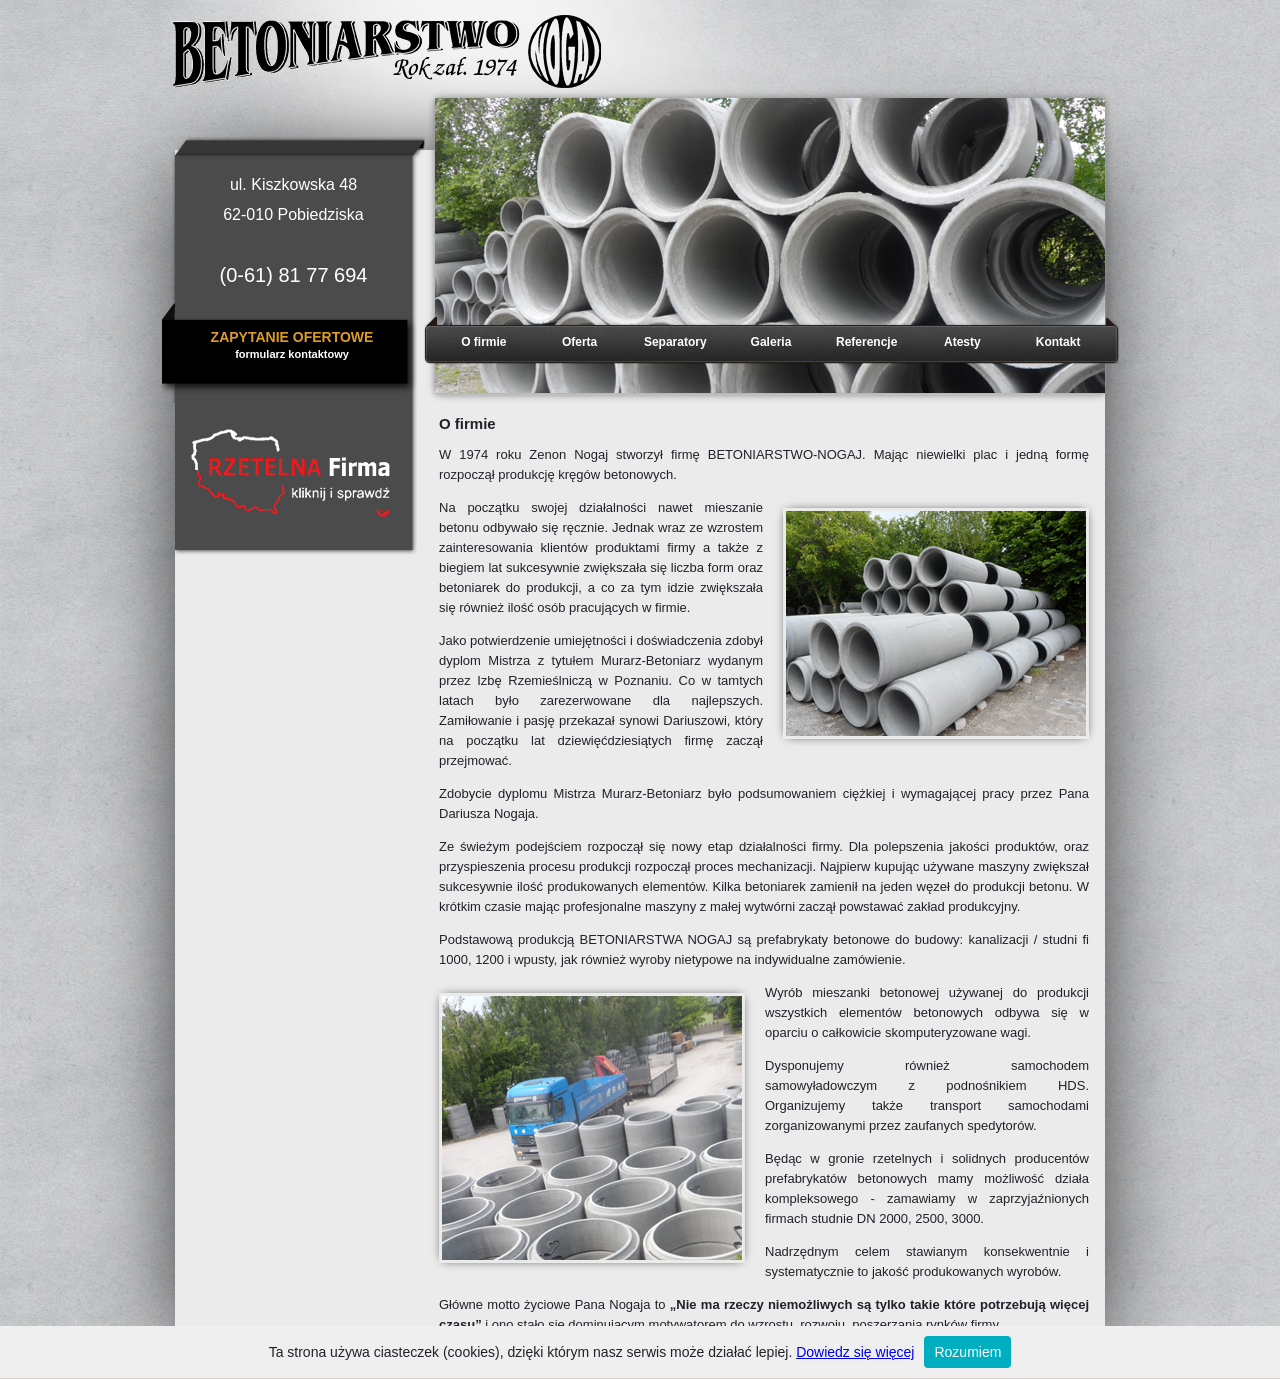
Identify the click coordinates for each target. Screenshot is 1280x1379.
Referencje (866, 342)
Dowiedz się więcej (855, 1352)
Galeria (771, 342)
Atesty (962, 342)
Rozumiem (967, 1352)
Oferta (579, 342)
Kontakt (1058, 342)
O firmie (483, 342)
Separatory (675, 342)
